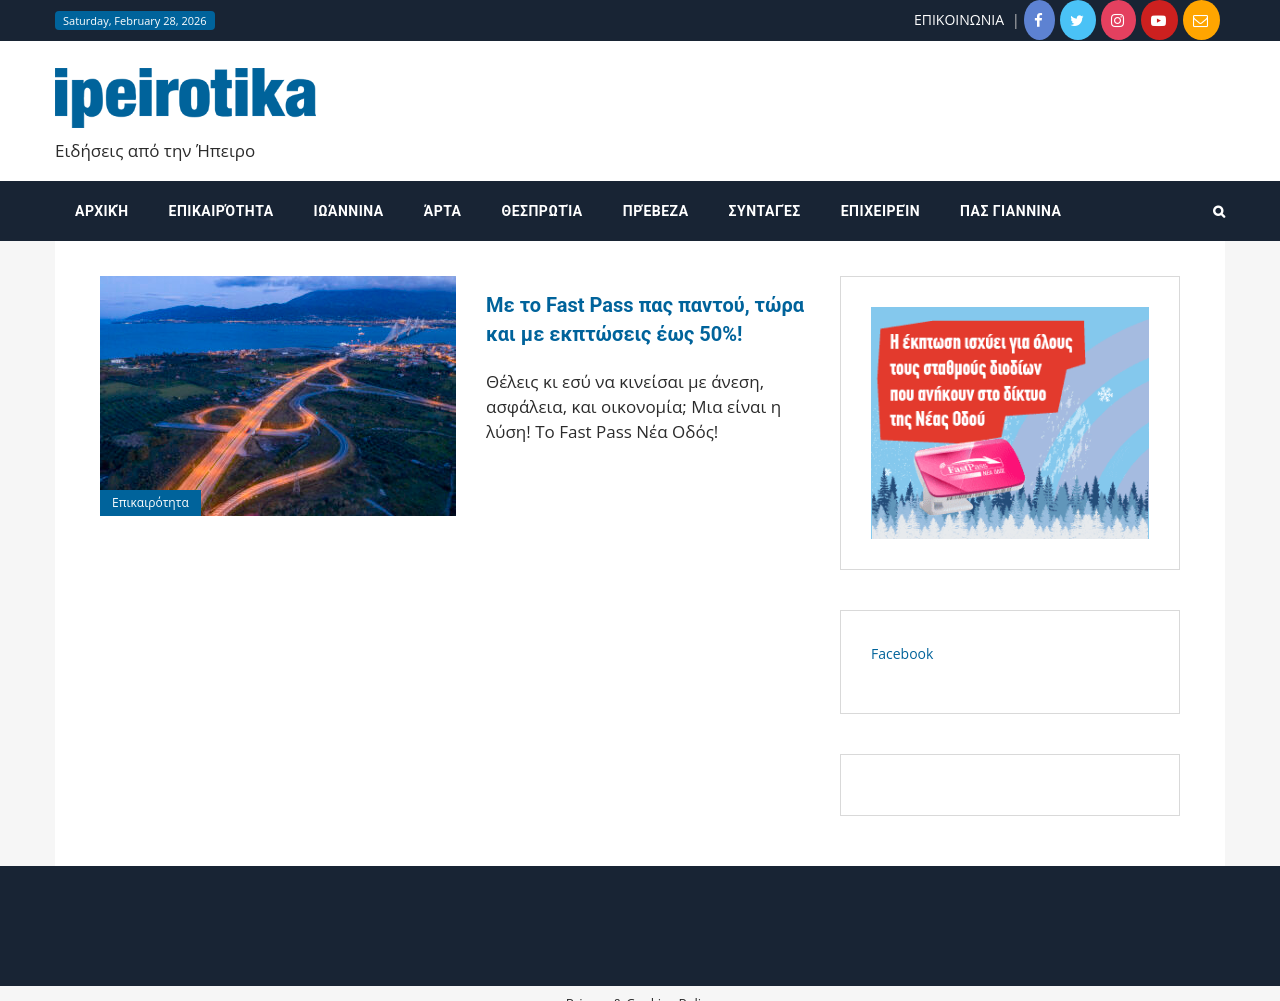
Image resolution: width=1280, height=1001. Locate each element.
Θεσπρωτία (542, 211)
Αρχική (102, 211)
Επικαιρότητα (221, 211)
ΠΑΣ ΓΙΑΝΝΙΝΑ (1010, 211)
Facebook (902, 653)
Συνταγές (765, 211)
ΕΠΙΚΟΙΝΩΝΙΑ (959, 19)
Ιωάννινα (349, 211)
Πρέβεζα (656, 211)
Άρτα (443, 211)
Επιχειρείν (880, 211)
